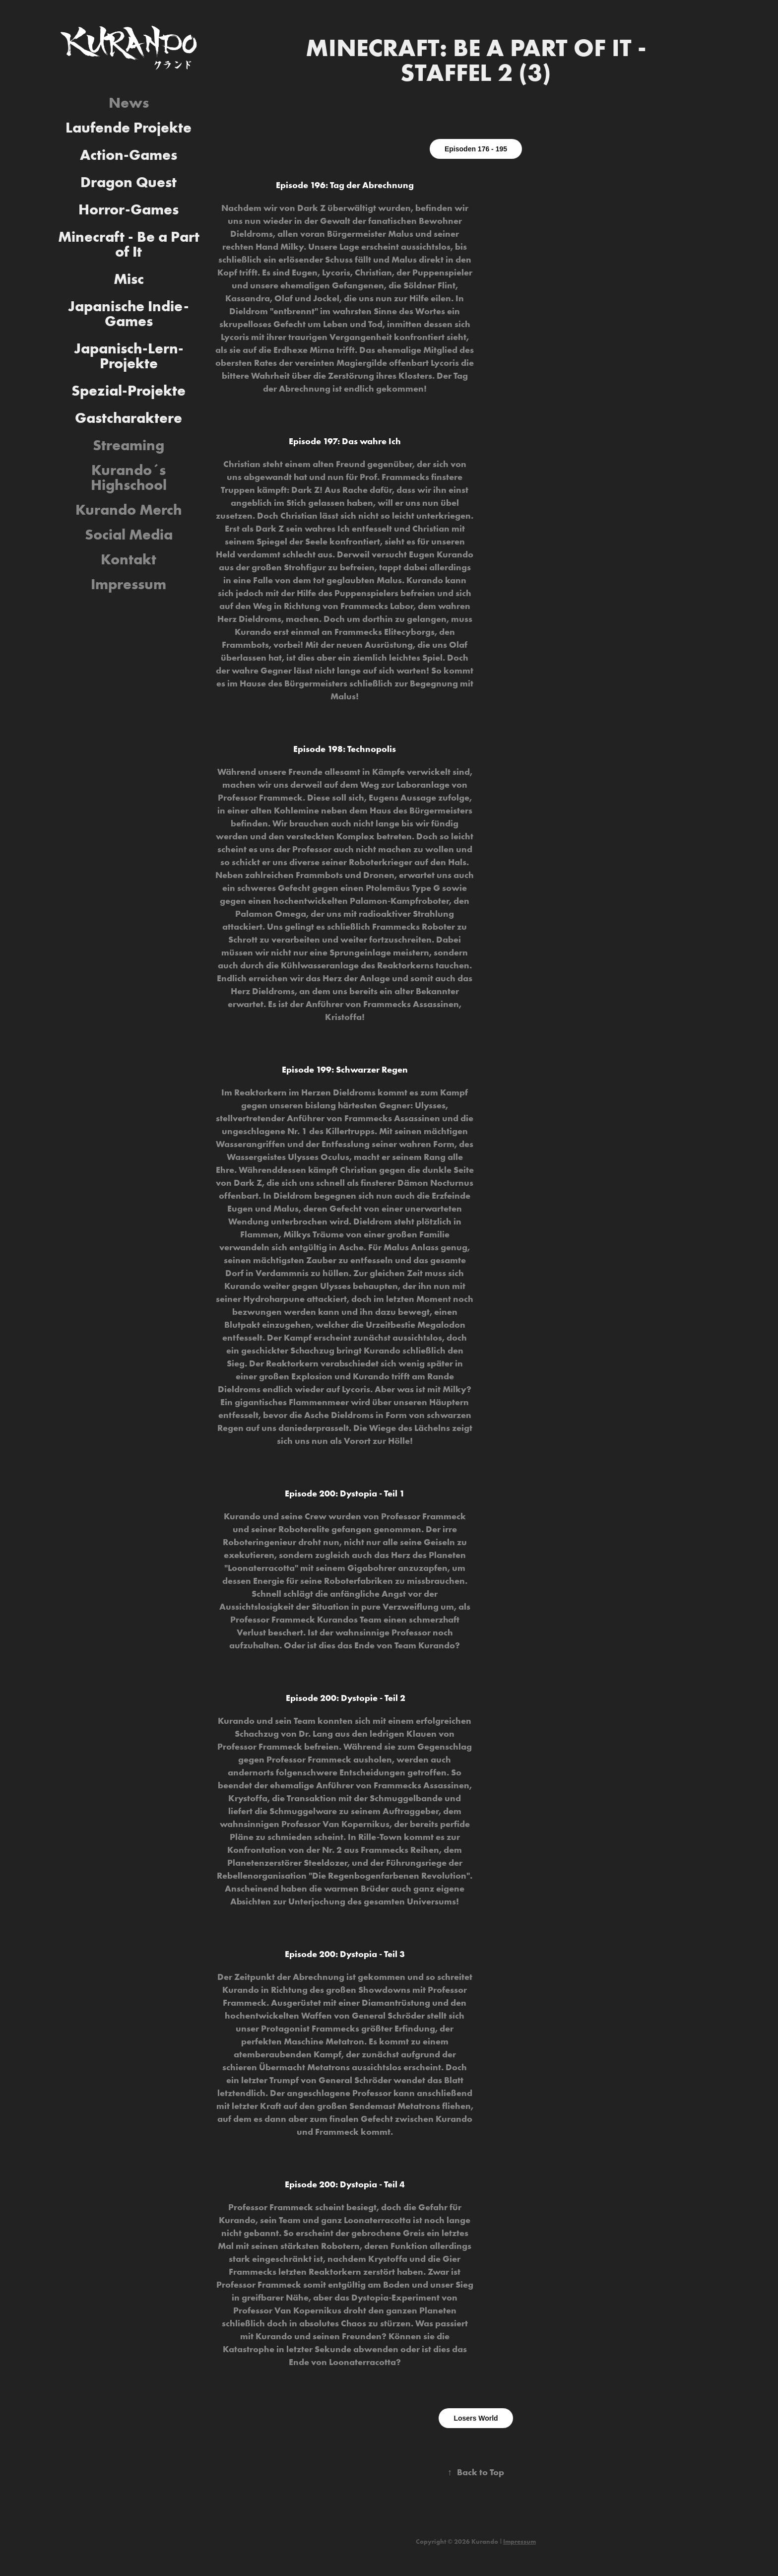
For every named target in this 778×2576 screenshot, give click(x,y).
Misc (129, 279)
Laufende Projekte (128, 127)
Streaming (128, 445)
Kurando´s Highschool (129, 477)
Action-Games (128, 154)
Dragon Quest (128, 182)
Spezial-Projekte (128, 390)
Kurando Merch (128, 509)
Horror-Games (128, 209)
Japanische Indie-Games (128, 313)
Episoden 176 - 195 (476, 149)
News (129, 102)
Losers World (476, 2418)
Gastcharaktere (128, 417)
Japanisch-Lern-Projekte (129, 355)
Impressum (128, 584)
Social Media (129, 534)
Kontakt (128, 559)
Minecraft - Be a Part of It (128, 244)
